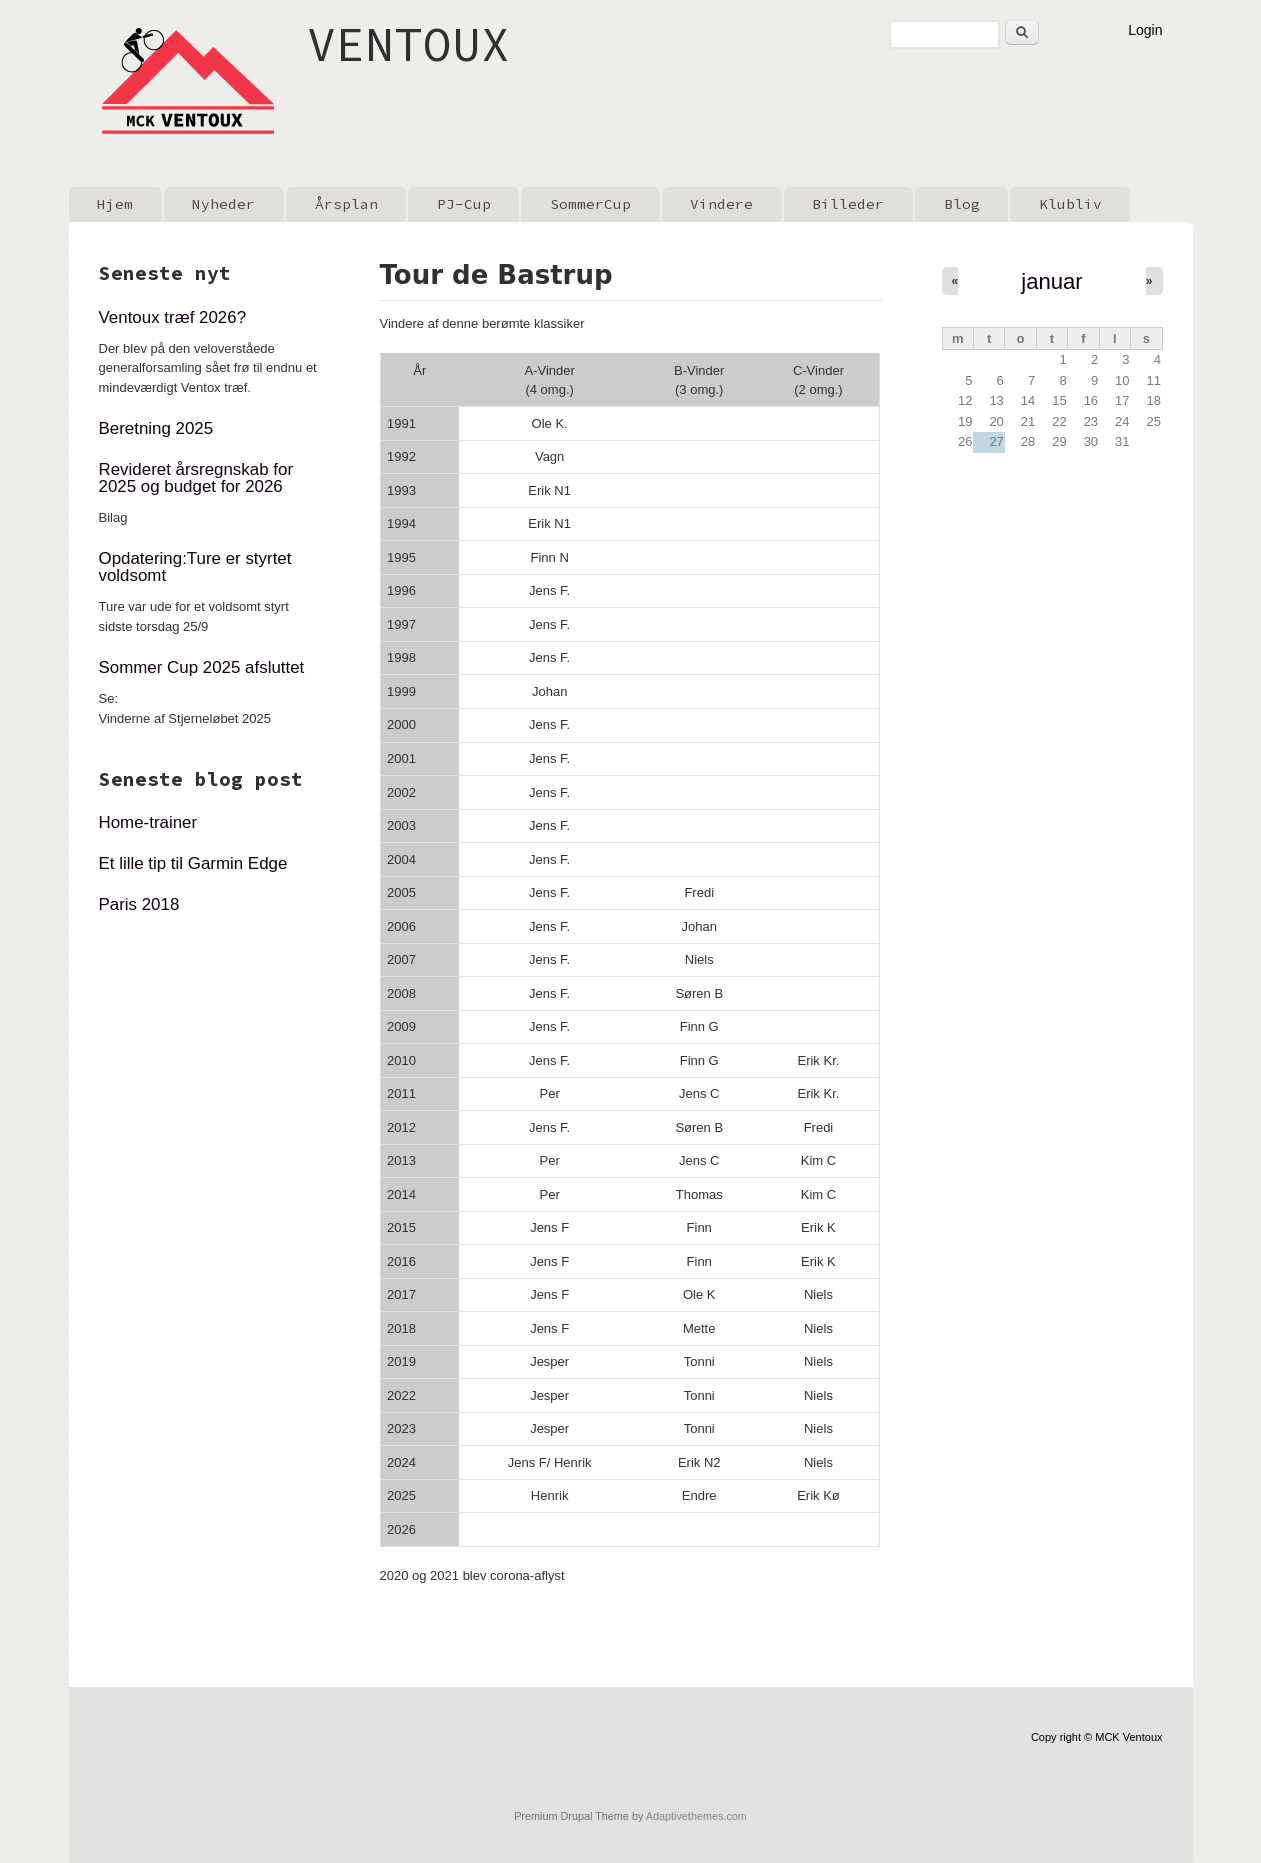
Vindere (721, 204)
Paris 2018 (139, 904)
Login (1145, 30)
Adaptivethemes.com (696, 1816)
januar (1051, 281)
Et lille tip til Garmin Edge (193, 863)
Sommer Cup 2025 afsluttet (202, 667)
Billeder (848, 204)
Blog (962, 204)
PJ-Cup (464, 204)
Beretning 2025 (156, 428)
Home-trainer (148, 822)
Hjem (115, 204)
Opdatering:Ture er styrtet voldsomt (195, 567)
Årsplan (346, 204)
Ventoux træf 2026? (173, 317)
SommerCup (590, 204)
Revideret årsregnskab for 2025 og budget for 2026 (196, 478)
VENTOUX (408, 44)
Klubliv (1070, 204)
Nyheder (223, 204)
